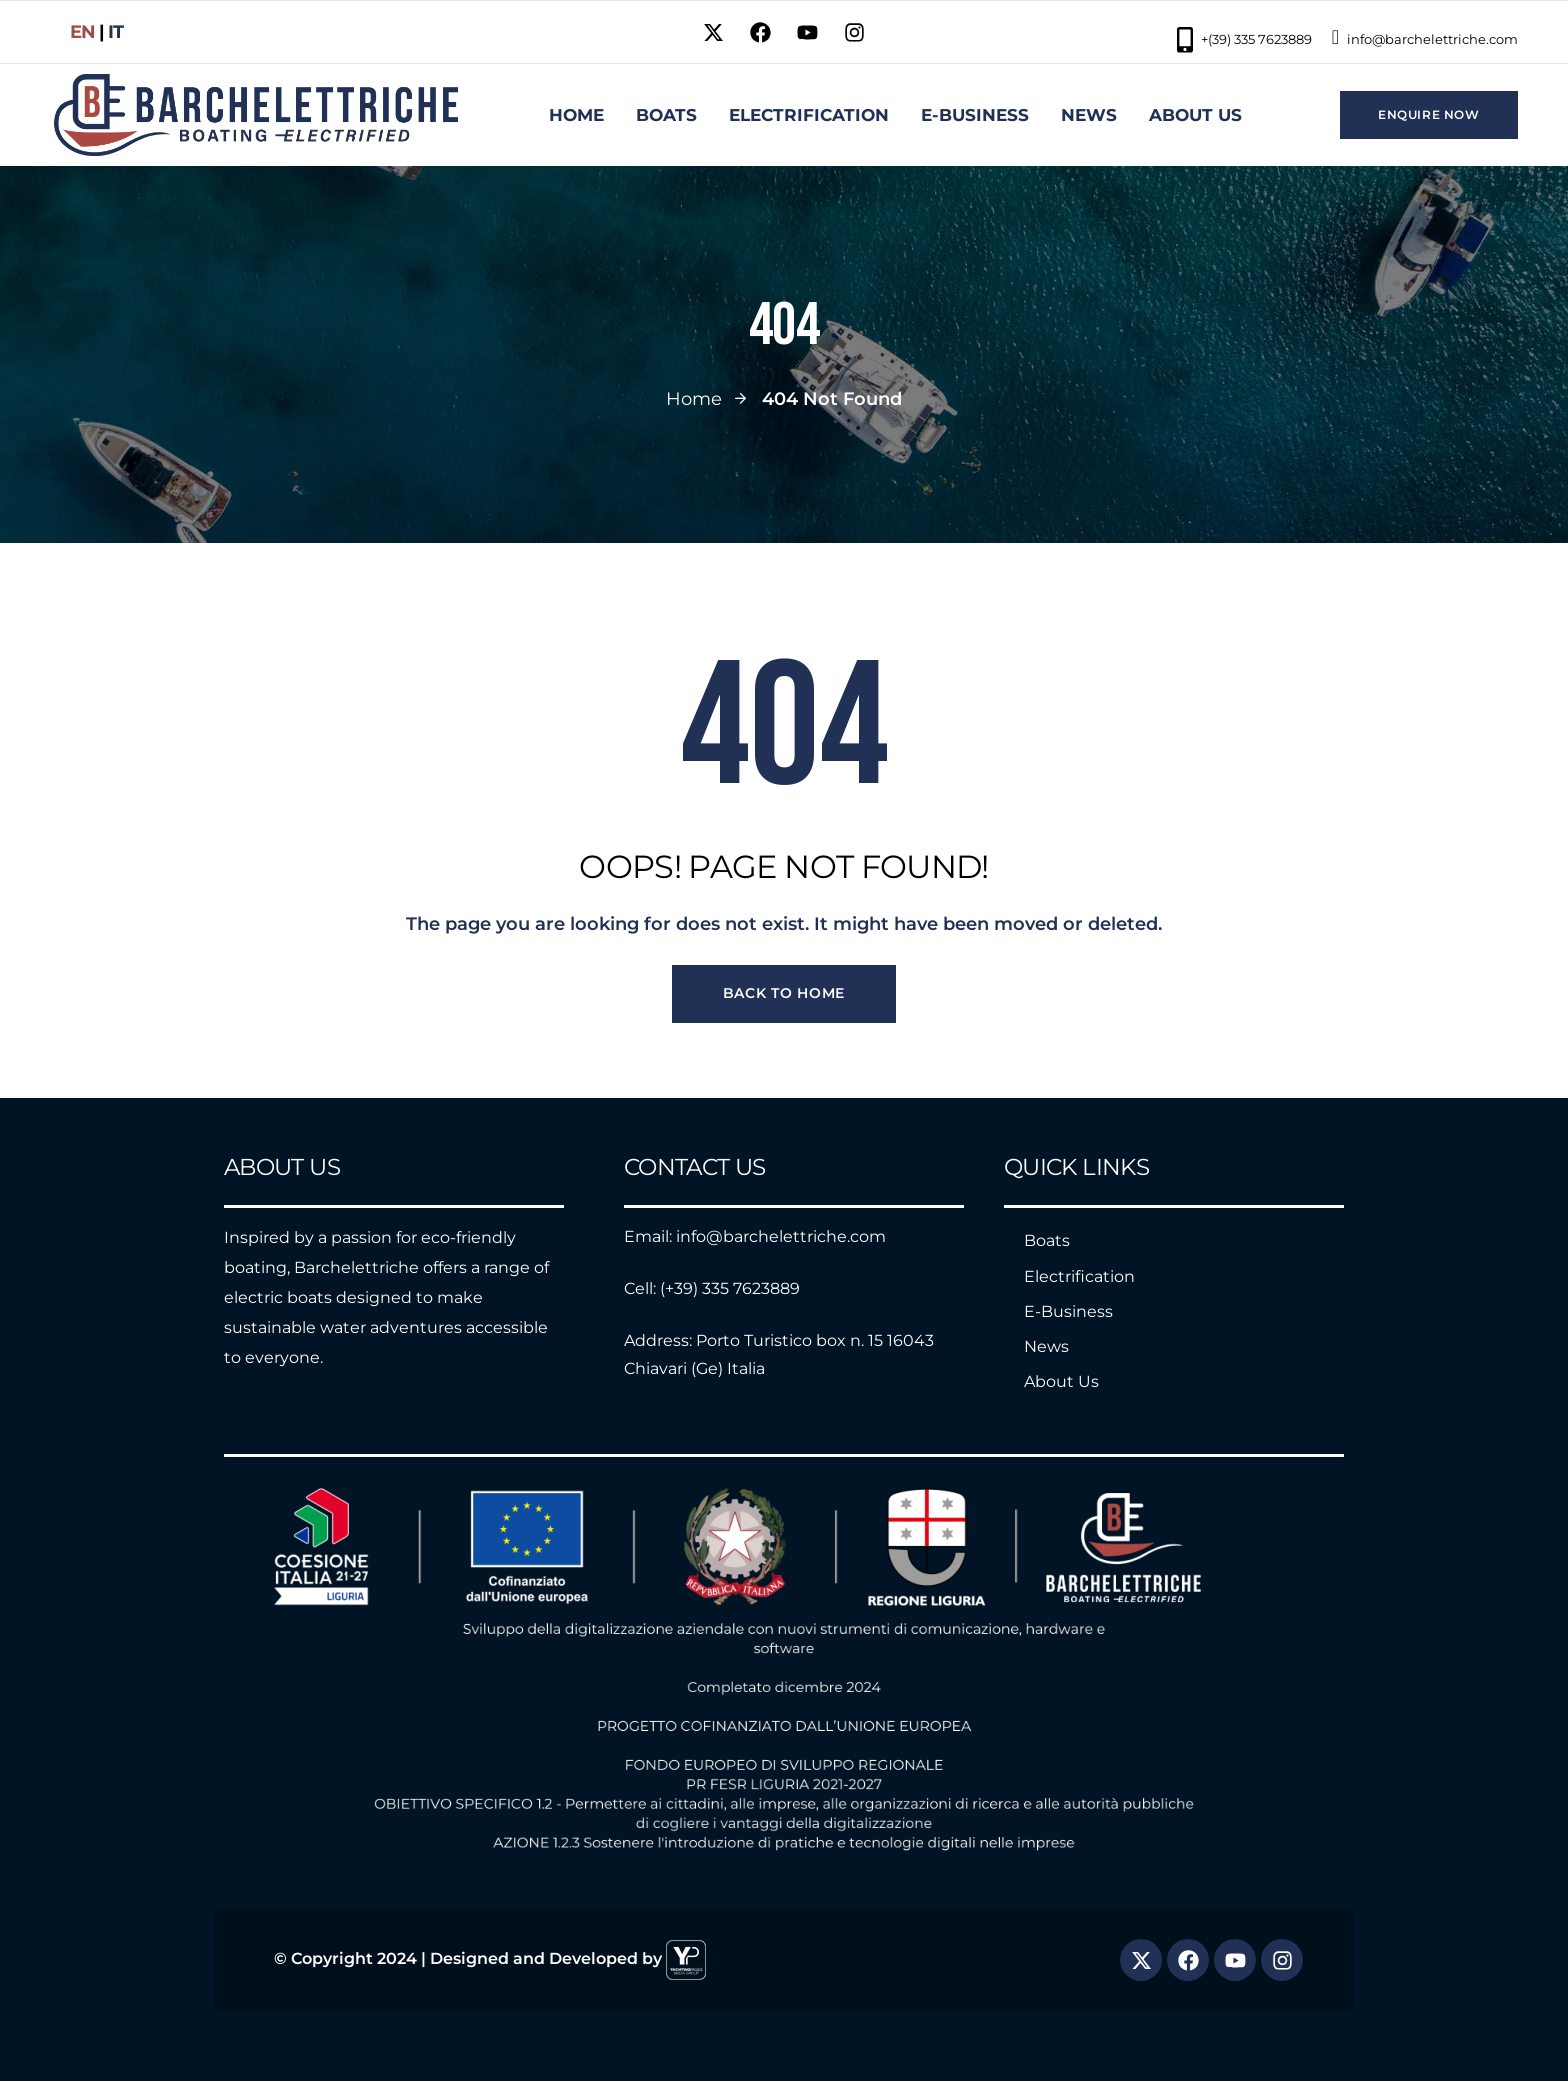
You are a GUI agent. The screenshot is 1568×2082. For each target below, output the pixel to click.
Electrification (1079, 1276)
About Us (1061, 1382)
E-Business (1068, 1311)
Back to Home (784, 994)
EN (83, 32)
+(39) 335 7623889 (1244, 40)
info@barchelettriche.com (1425, 37)
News (1046, 1346)
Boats (1047, 1241)
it (116, 32)
